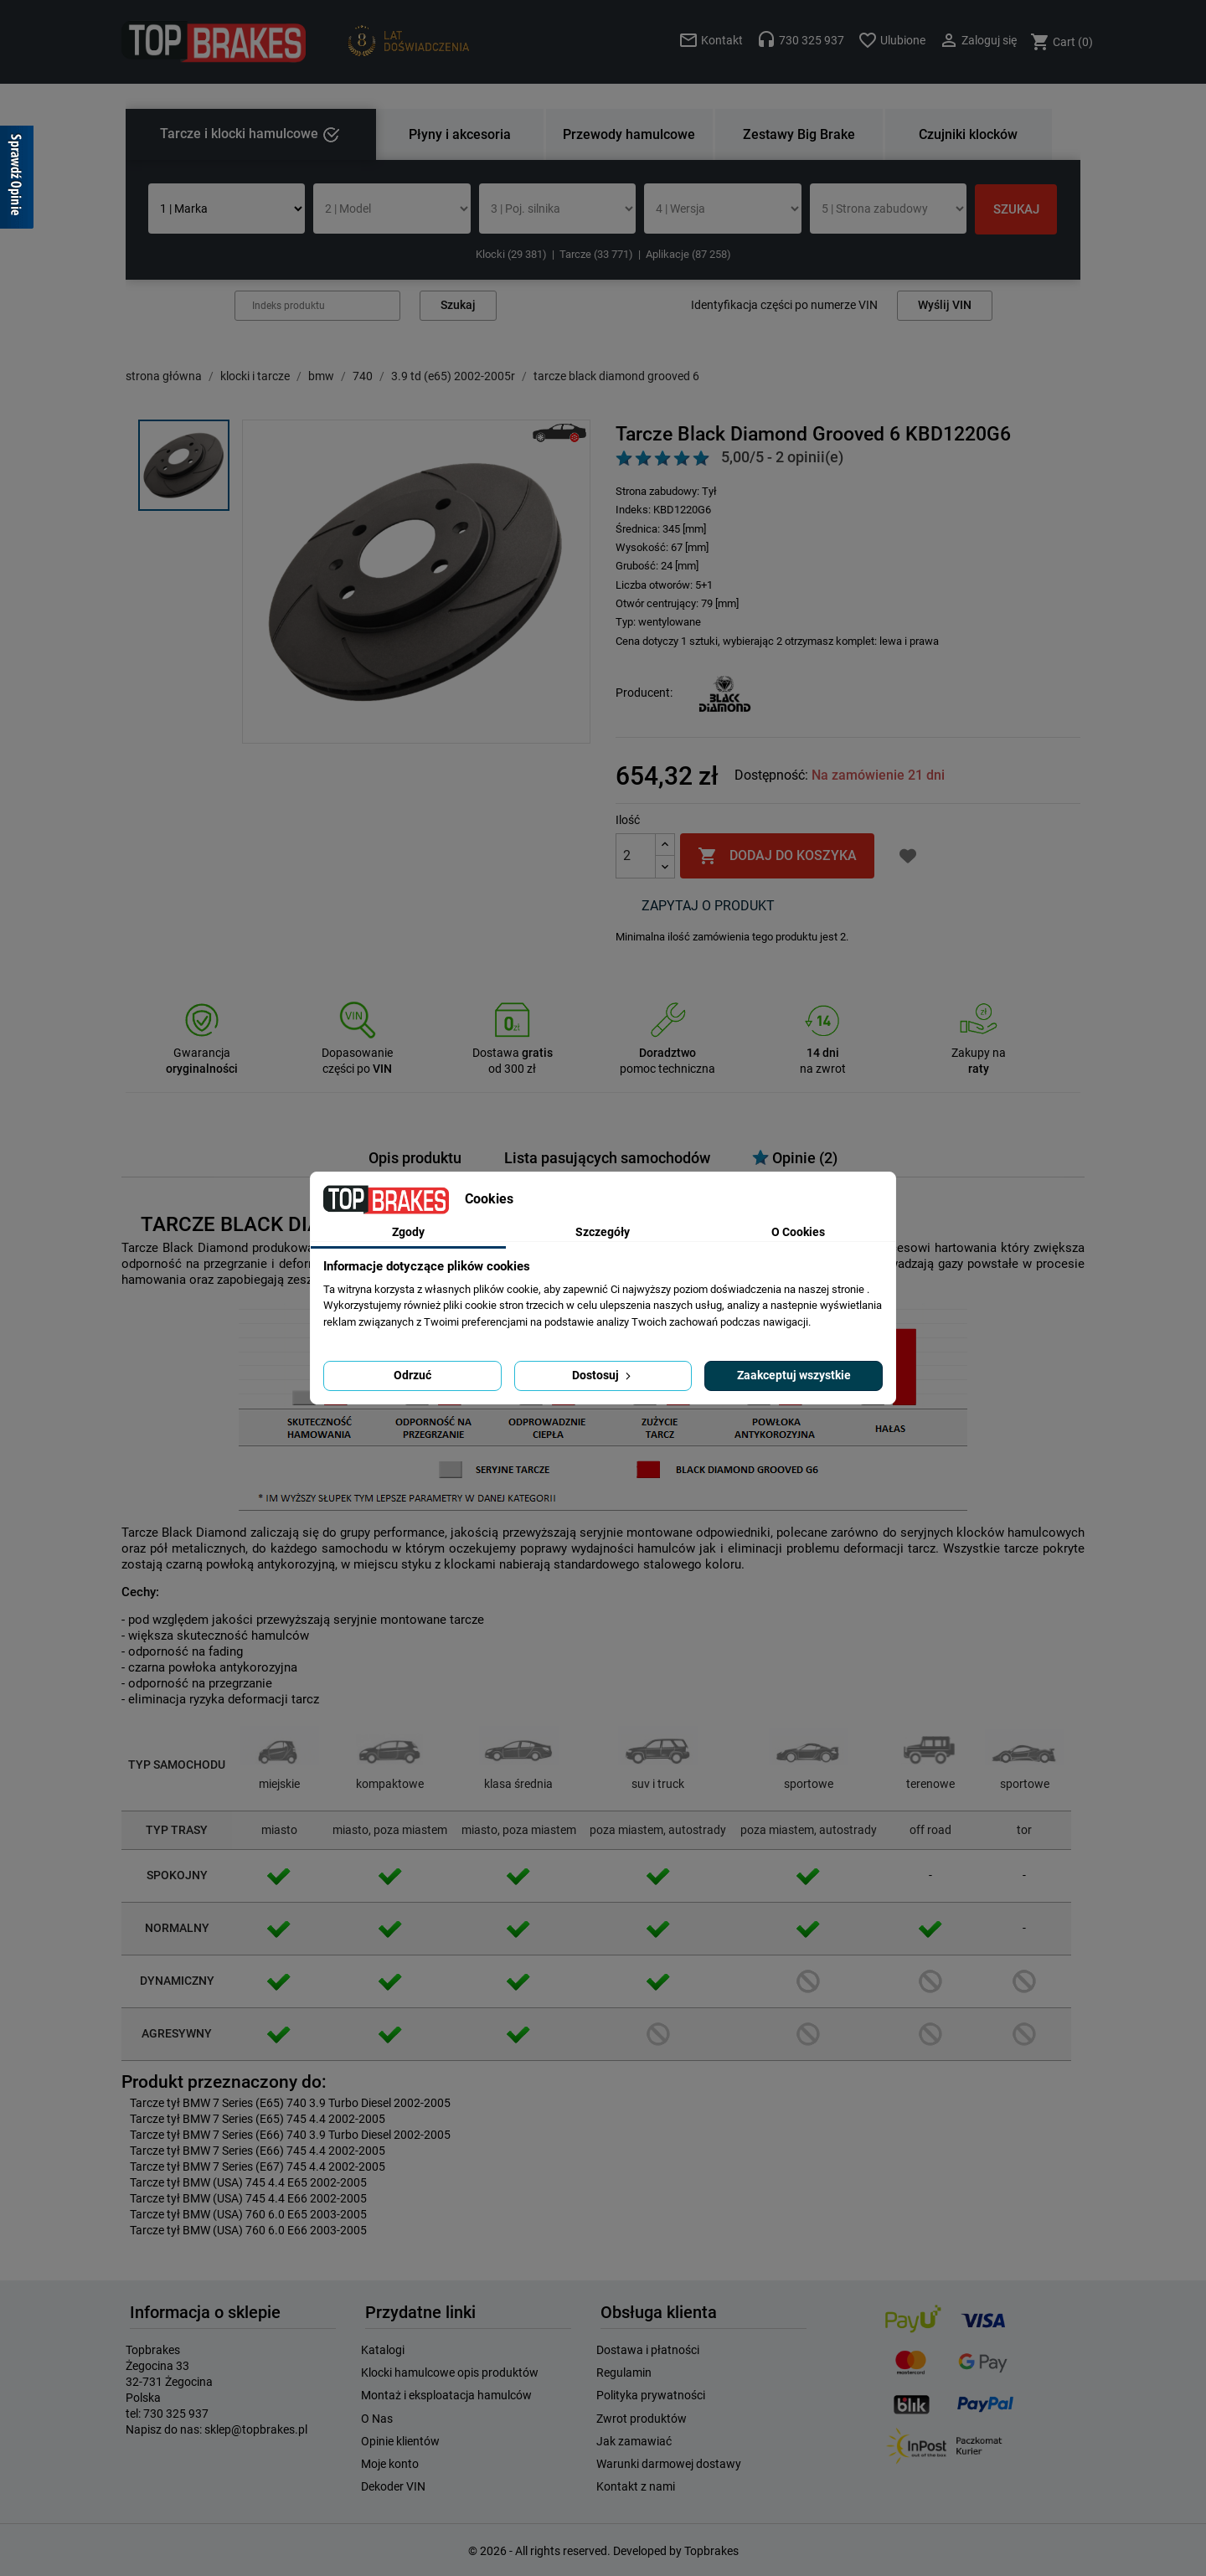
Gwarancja (201, 1052)
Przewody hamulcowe (629, 134)
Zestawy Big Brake (799, 134)
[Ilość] (636, 855)
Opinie (795, 1158)
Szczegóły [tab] (602, 1232)
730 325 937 (176, 2413)
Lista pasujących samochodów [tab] (607, 1158)
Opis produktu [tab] (414, 1158)
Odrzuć (412, 1375)
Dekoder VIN (393, 2486)
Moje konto (390, 2463)
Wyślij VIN (945, 305)
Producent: (644, 692)
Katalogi (383, 2350)
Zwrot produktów (641, 2418)
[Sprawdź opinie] (17, 180)
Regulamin (624, 2372)
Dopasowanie (357, 1052)
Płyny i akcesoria (460, 134)
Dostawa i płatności (647, 2350)
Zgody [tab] (408, 1232)
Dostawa (512, 1052)
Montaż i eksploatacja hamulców (446, 2395)
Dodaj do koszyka (777, 856)
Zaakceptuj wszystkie (794, 1375)
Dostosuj (603, 1375)
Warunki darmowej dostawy (668, 2463)
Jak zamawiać (634, 2441)
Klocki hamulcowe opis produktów (450, 2372)
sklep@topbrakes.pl (255, 2429)
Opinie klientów (400, 2441)
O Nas (377, 2418)
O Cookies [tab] (798, 1232)
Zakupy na (978, 1052)
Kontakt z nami (635, 2486)
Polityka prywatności (650, 2395)
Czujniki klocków (968, 134)
